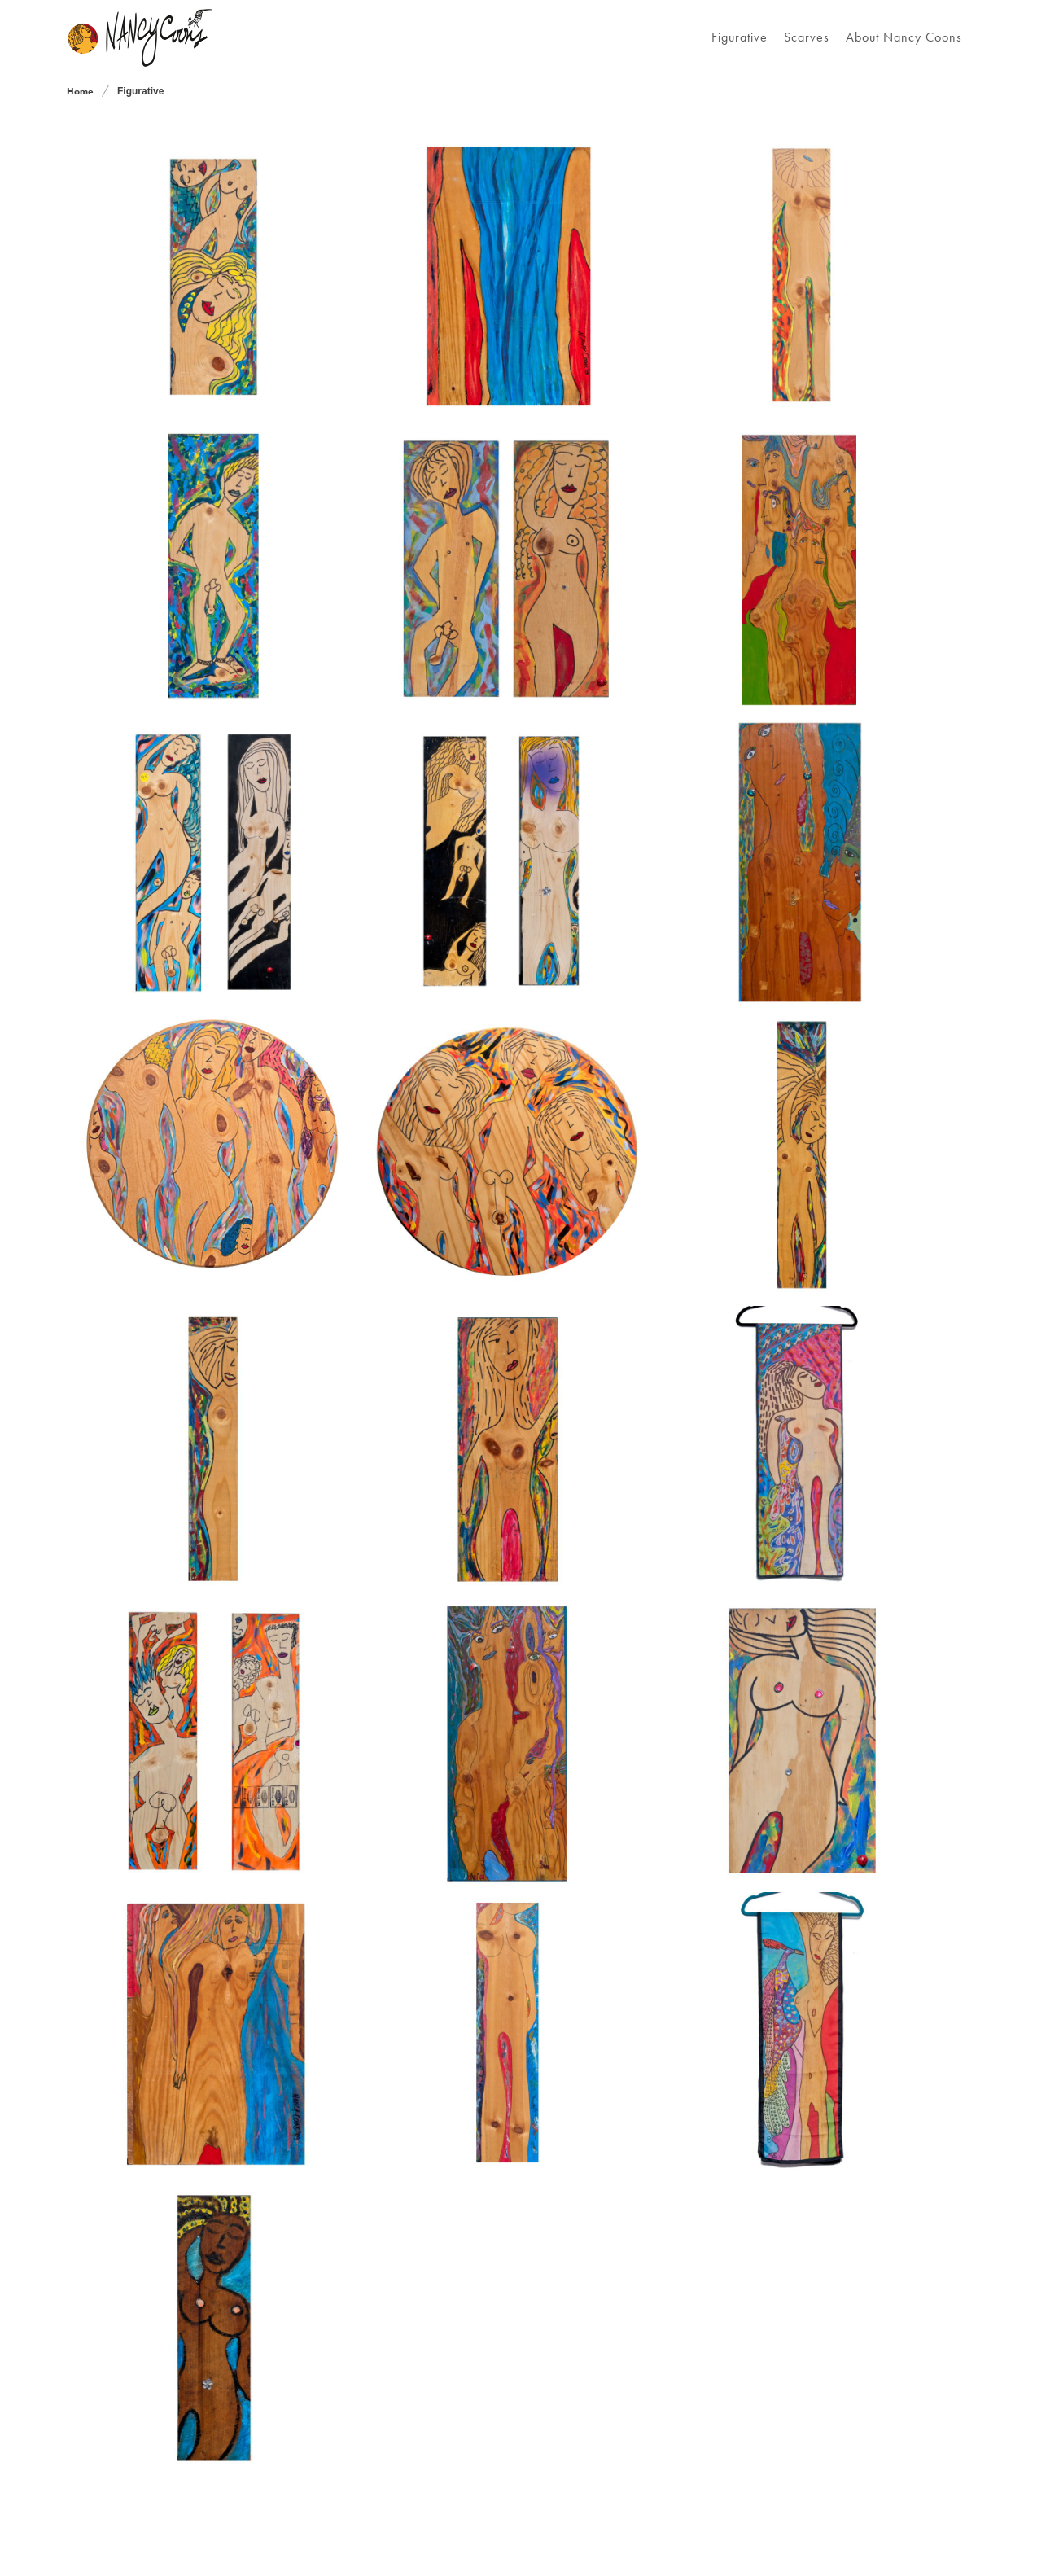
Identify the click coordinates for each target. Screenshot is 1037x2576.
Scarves (806, 37)
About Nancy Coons (904, 37)
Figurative (739, 37)
